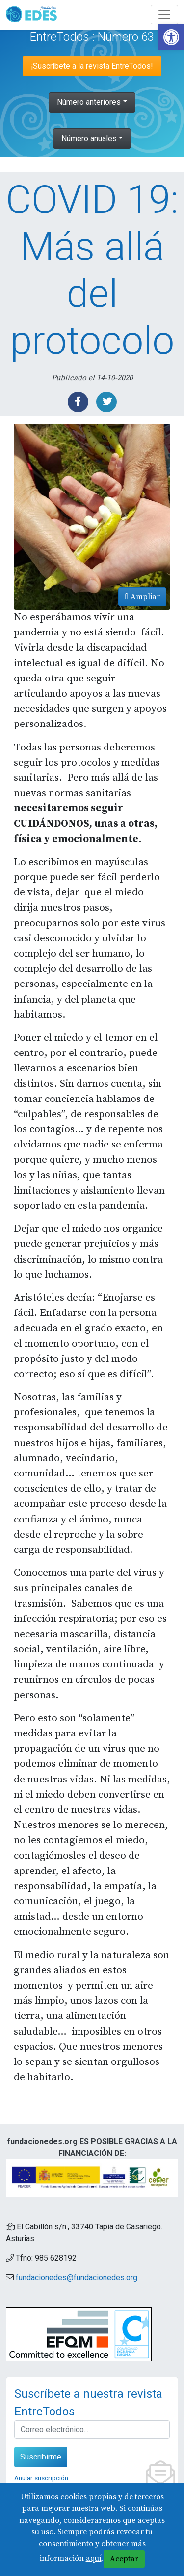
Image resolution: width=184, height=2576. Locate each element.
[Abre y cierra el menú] (164, 14)
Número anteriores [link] (89, 102)
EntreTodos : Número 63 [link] (92, 37)
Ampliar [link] (142, 597)
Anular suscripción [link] (41, 2478)
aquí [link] (94, 2558)
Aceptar (124, 2559)
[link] (171, 37)
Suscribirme (40, 2456)
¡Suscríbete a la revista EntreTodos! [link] (92, 65)
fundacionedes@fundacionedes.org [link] (76, 2277)
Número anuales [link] (89, 138)
